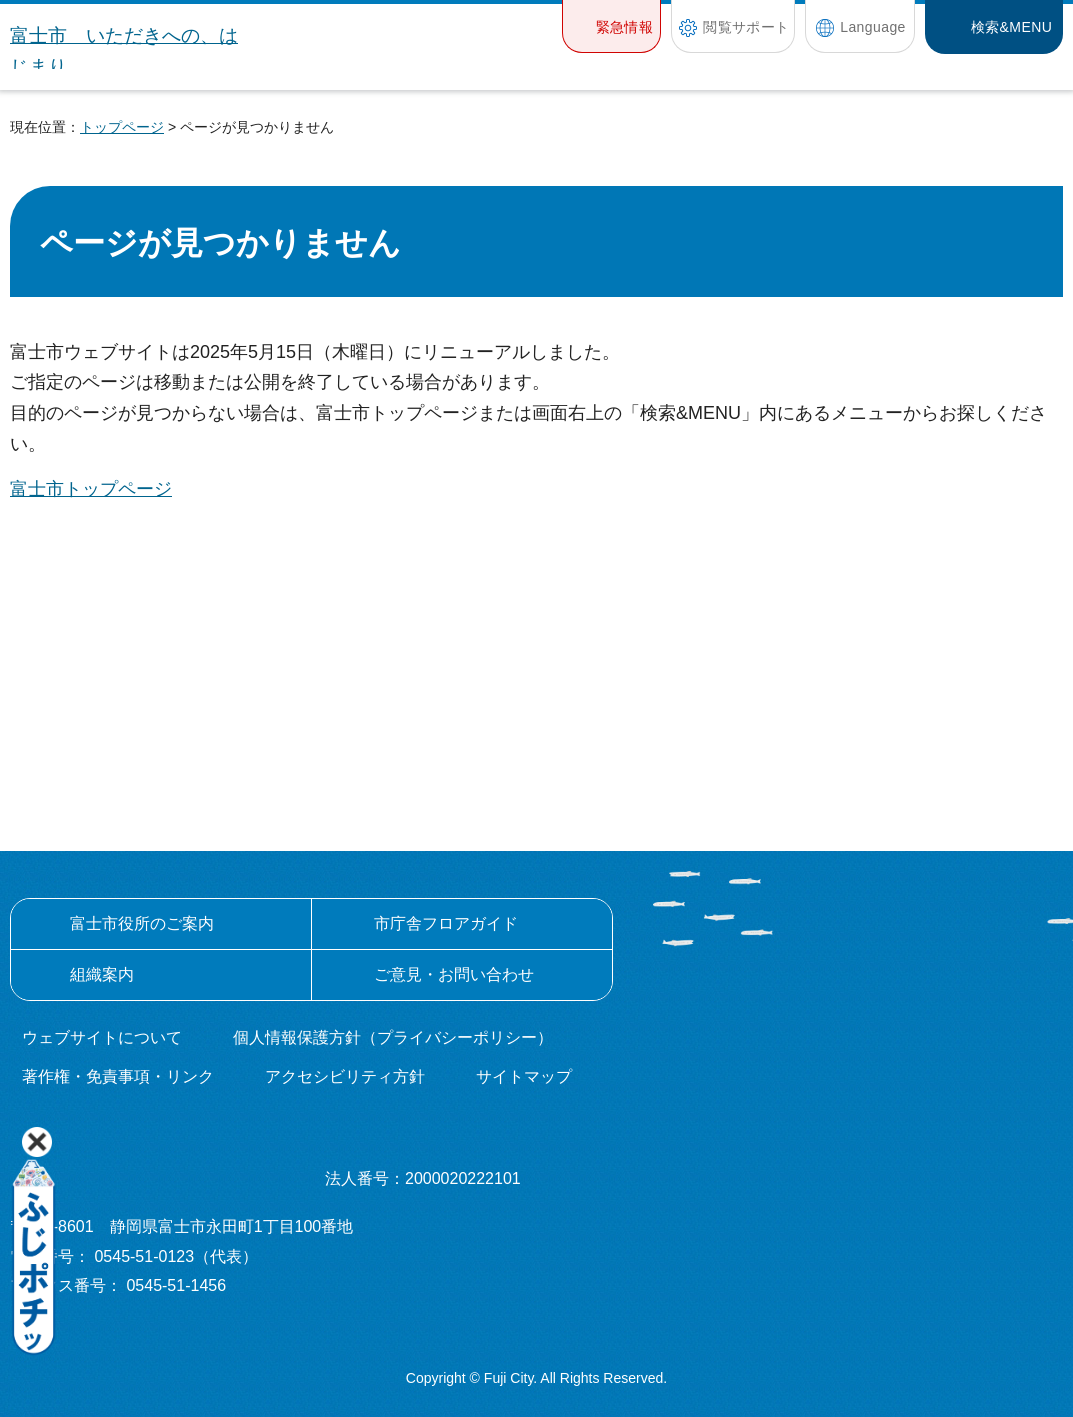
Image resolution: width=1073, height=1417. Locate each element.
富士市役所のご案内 (142, 923)
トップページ (122, 127)
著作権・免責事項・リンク (118, 1076)
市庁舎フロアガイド (446, 923)
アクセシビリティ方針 (345, 1076)
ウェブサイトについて (102, 1037)
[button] (611, 26)
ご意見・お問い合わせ (454, 974)
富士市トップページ (91, 489)
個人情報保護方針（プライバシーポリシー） (393, 1037)
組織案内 (102, 974)
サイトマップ (524, 1076)
